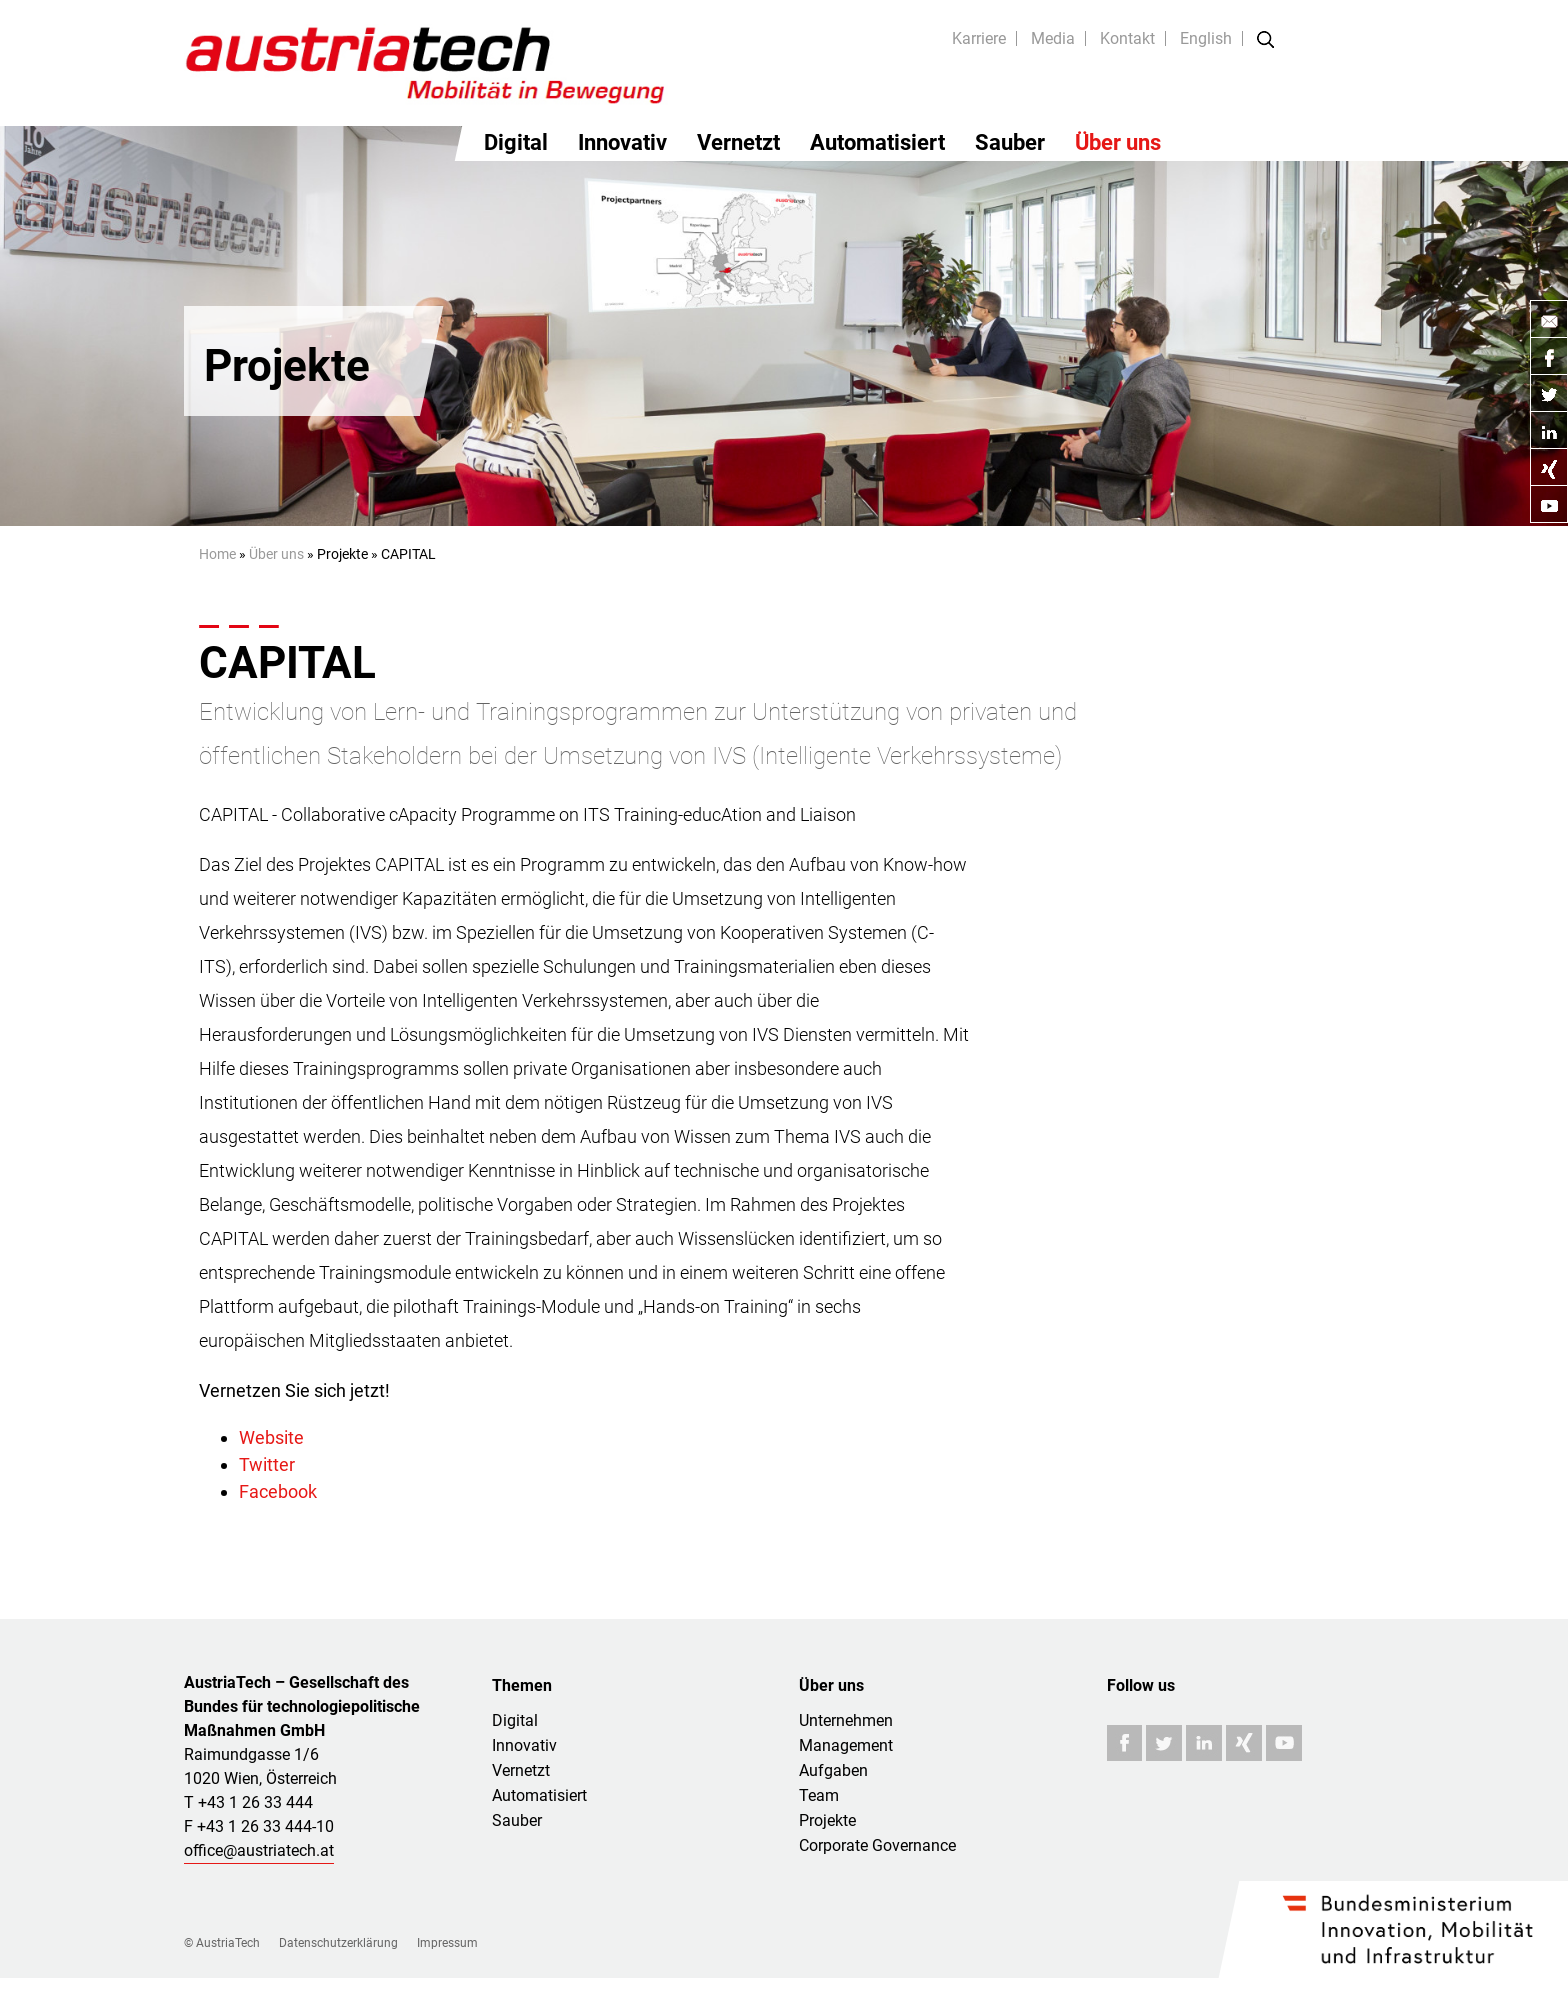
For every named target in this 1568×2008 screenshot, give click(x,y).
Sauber (1010, 142)
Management (846, 1745)
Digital (516, 142)
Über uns (1118, 142)
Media (1053, 38)
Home (217, 554)
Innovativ (622, 142)
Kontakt (1127, 38)
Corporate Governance (877, 1845)
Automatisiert (877, 142)
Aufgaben (833, 1770)
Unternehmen (846, 1720)
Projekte (827, 1820)
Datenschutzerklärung (338, 1943)
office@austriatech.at (259, 1850)
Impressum (447, 1943)
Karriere (979, 38)
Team (819, 1795)
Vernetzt (738, 142)
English (1206, 38)
